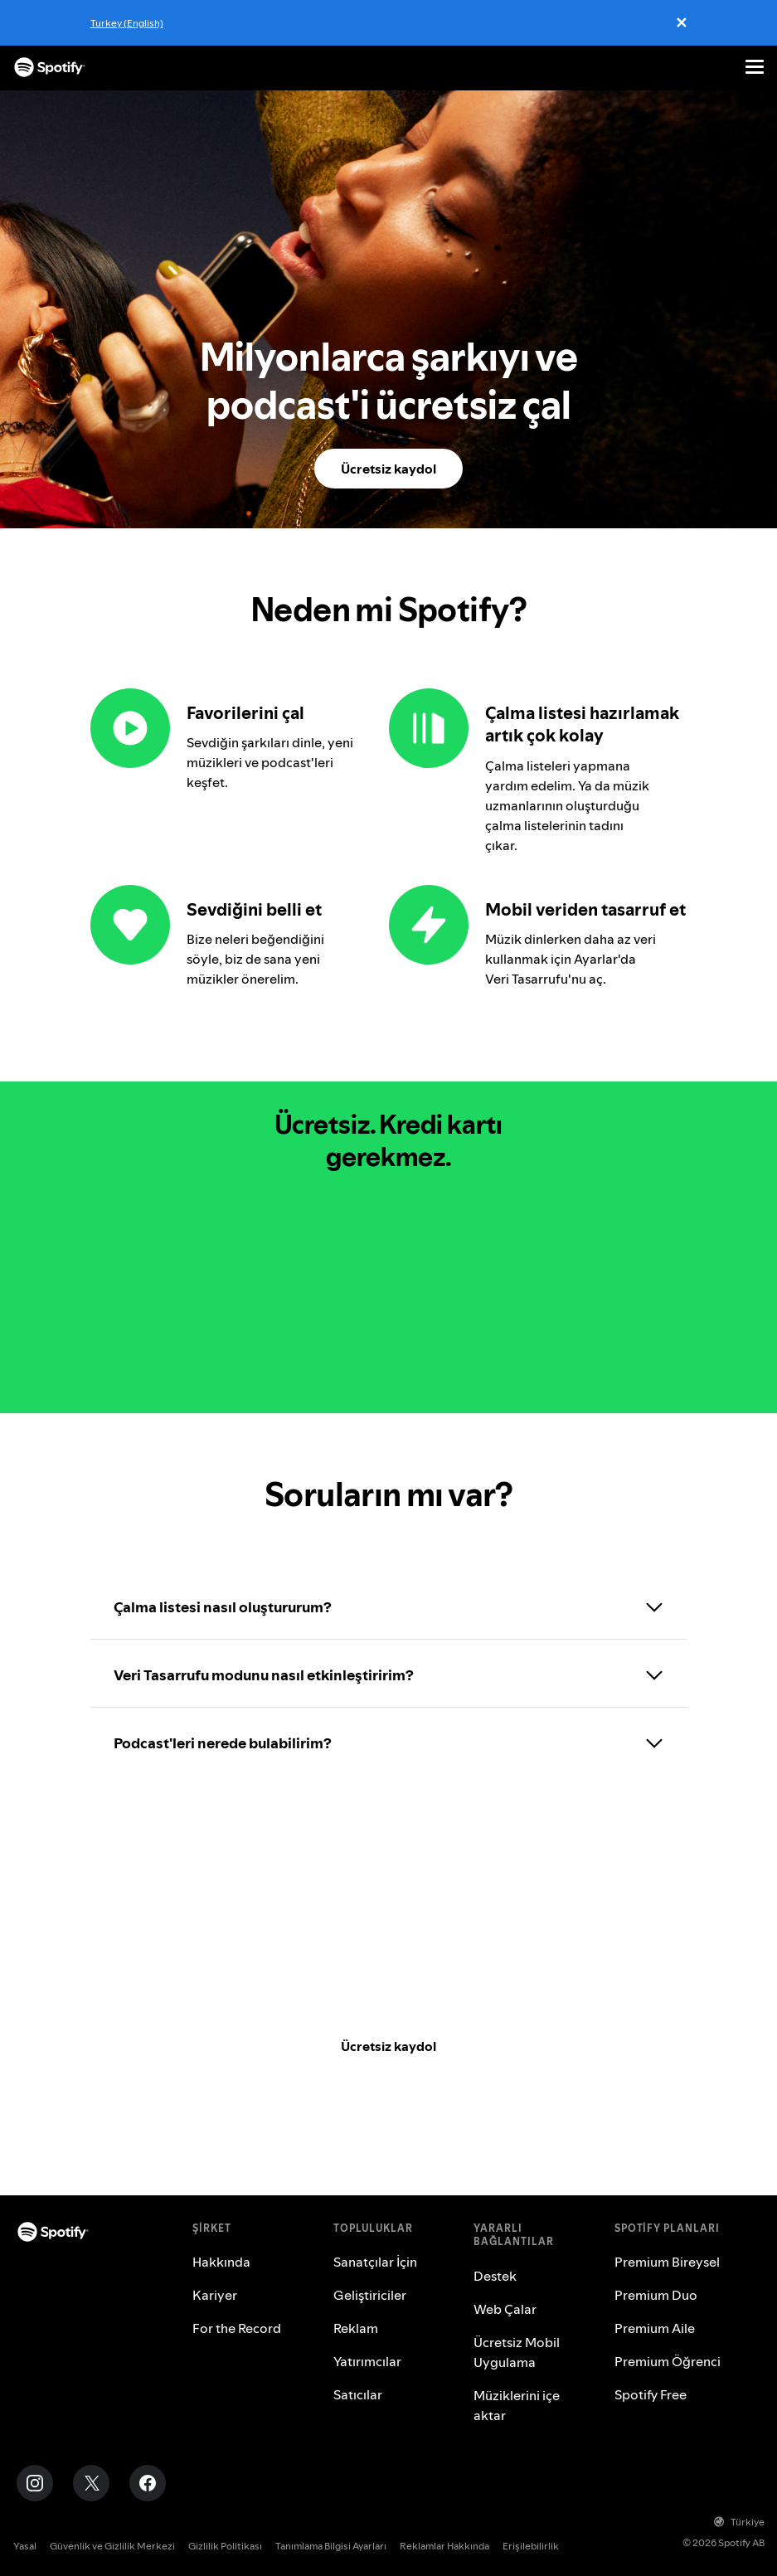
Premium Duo (655, 2295)
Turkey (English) (126, 23)
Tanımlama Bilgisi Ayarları (330, 2546)
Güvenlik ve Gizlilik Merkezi (112, 2546)
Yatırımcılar (367, 2361)
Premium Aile (654, 2328)
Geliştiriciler (369, 2295)
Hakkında (221, 2262)
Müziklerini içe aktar (516, 2405)
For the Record (236, 2328)
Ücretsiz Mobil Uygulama (516, 2352)
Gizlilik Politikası (225, 2546)
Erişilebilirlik (531, 2546)
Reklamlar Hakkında (444, 2546)
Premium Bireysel (667, 2262)
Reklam (355, 2328)
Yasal (24, 2546)
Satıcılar (357, 2394)
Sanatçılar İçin (375, 2262)
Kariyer (214, 2295)
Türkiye (739, 2522)
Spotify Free (650, 2394)
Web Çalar (505, 2309)
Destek (495, 2276)
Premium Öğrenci (667, 2361)
